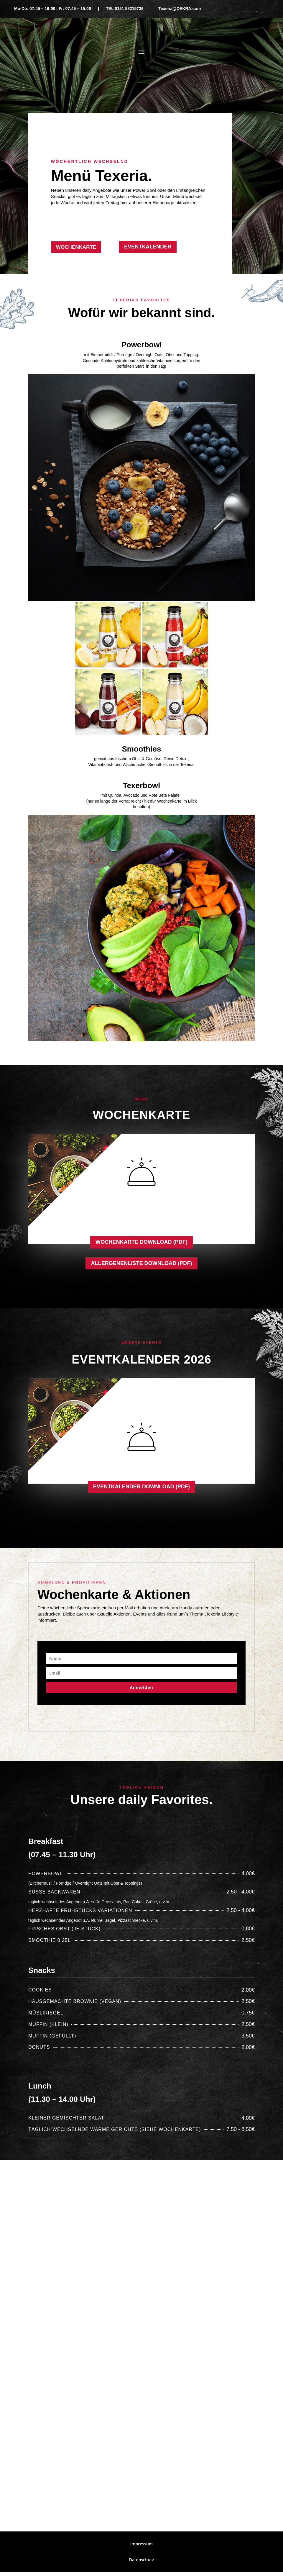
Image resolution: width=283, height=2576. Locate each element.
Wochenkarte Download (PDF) (141, 1243)
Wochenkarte (77, 247)
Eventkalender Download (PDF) (141, 1490)
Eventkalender (147, 247)
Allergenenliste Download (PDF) (142, 1265)
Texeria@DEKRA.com (179, 8)
